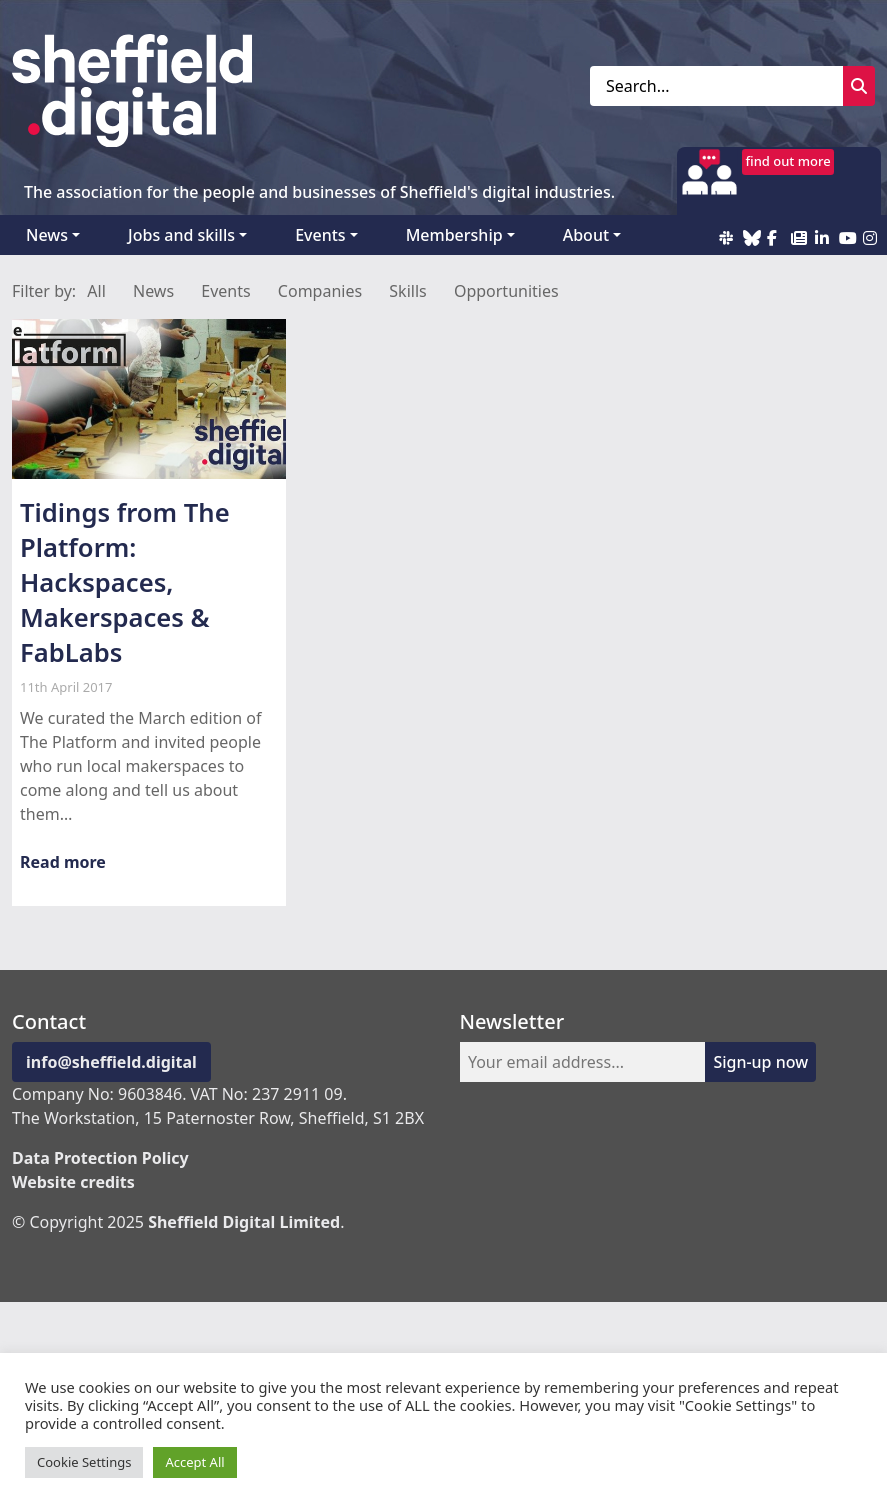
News (47, 235)
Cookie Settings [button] (84, 1462)
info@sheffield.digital (111, 1062)
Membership (454, 235)
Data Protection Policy (100, 1158)
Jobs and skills (181, 235)
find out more (788, 161)
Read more (63, 862)
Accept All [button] (194, 1462)
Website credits (73, 1182)
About (586, 235)
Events (320, 235)
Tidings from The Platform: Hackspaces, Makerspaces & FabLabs (125, 582)
